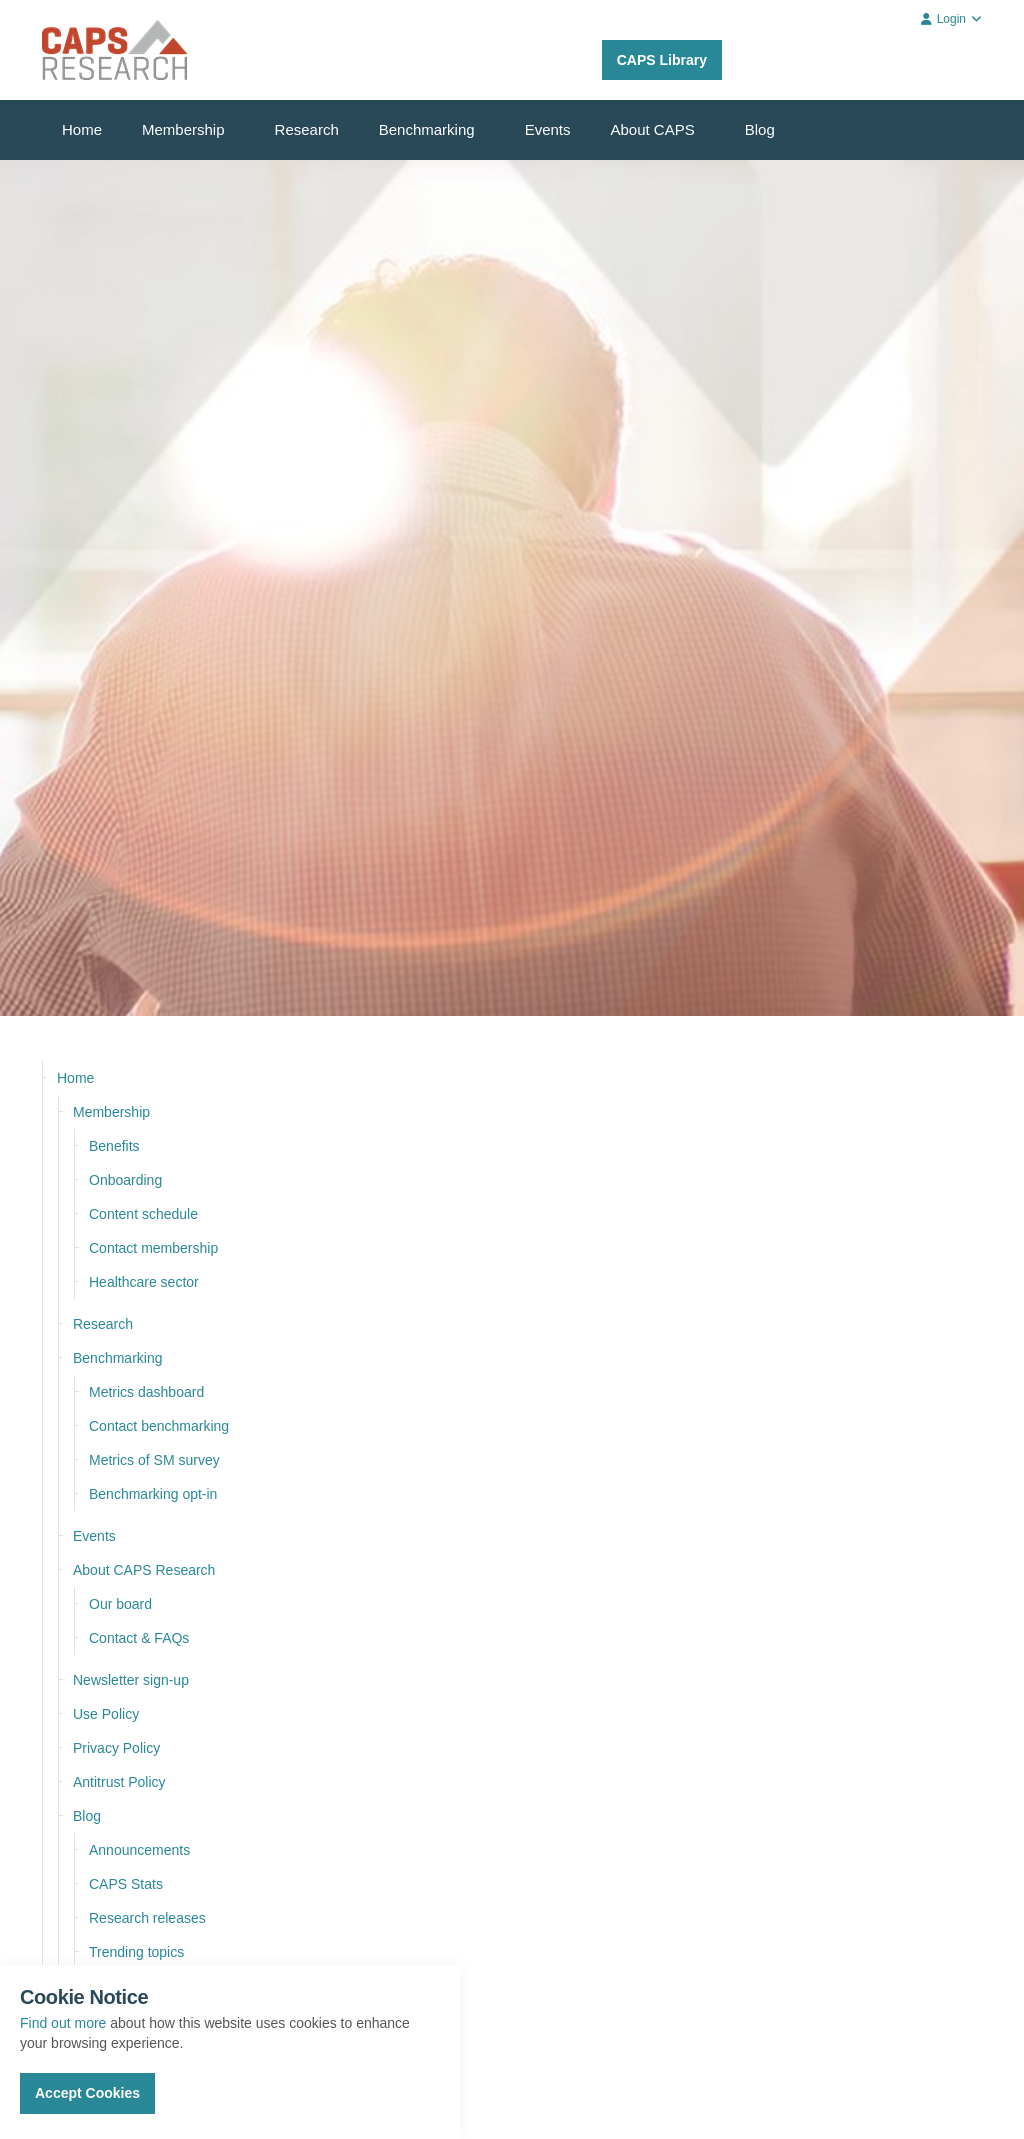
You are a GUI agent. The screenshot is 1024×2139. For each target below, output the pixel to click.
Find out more (63, 2023)
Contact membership (153, 1248)
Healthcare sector (144, 1282)
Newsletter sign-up (131, 1680)
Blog (760, 129)
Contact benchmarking (159, 1426)
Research (307, 129)
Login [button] (951, 19)
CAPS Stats (126, 1884)
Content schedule (143, 1214)
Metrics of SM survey (154, 1460)
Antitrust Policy (119, 1782)
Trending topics (136, 1952)
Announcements (139, 1850)
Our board (120, 1604)
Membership (183, 129)
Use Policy (106, 1714)
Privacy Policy (116, 1748)
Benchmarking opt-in (153, 1494)
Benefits (114, 1146)
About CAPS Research (144, 1570)
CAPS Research (114, 50)
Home (82, 129)
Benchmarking (427, 129)
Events (548, 129)
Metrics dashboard (146, 1392)
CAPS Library (662, 60)
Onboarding (125, 1180)
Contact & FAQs (139, 1638)
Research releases (147, 1918)
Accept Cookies (87, 2093)
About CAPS (653, 129)
